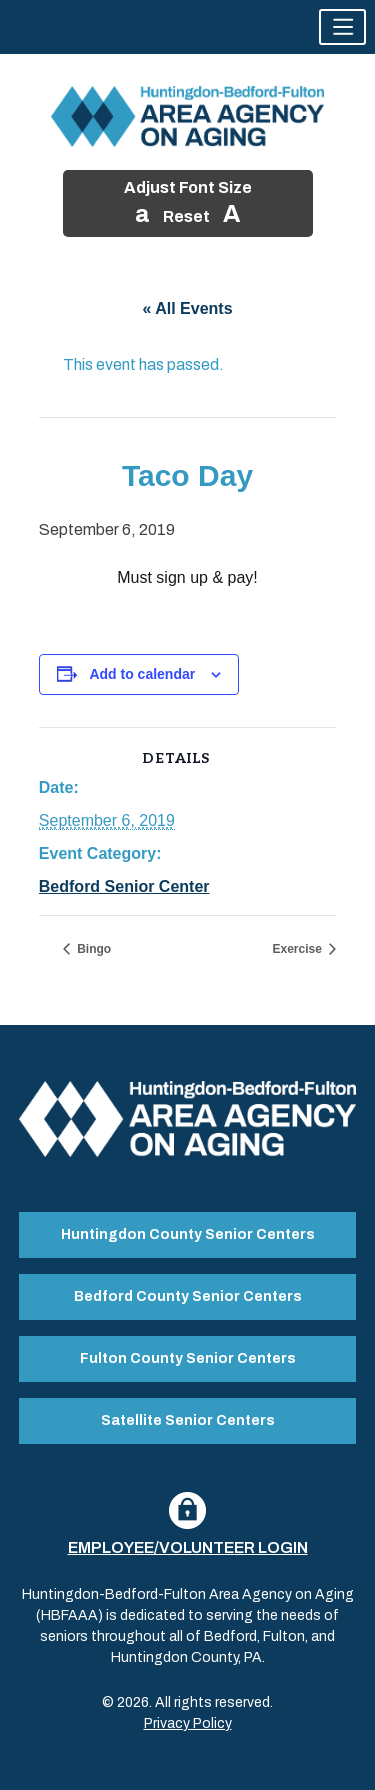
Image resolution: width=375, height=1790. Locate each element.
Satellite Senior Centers (188, 1420)
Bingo (92, 949)
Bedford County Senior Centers (188, 1296)
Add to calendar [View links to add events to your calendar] (142, 674)
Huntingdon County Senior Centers (188, 1234)
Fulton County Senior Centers (188, 1358)
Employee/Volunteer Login (188, 1547)
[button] (342, 27)
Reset (186, 216)
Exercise (298, 949)
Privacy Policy (188, 1723)
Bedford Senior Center (124, 886)
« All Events (187, 308)
